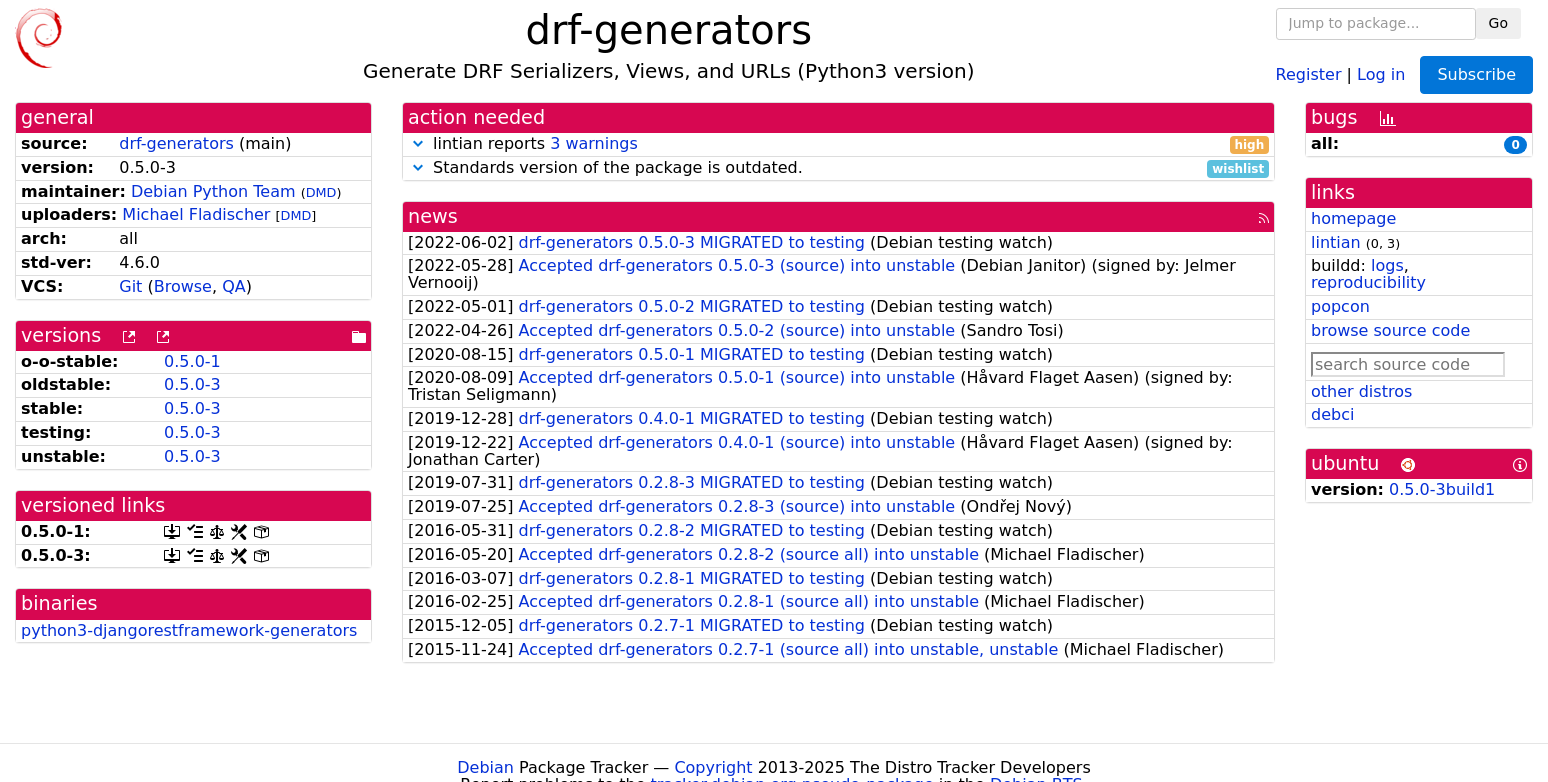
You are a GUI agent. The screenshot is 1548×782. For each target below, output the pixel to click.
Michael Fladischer (196, 214)
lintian (1336, 242)
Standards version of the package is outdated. (838, 168)
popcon (1340, 306)
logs (1387, 265)
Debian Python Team (213, 191)
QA (234, 286)
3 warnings (594, 143)
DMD (321, 192)
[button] (418, 143)
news (433, 216)
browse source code (1390, 330)
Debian (485, 767)
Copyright (713, 767)
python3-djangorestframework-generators (189, 630)
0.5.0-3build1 (1442, 489)
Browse (183, 286)
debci (1332, 414)
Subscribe (1476, 74)
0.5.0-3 (192, 384)
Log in (1381, 73)
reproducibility (1368, 282)
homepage (1353, 218)
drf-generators (176, 143)
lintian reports (838, 144)
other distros (1361, 391)
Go (1498, 23)
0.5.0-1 (192, 361)
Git (130, 286)
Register (1309, 73)
